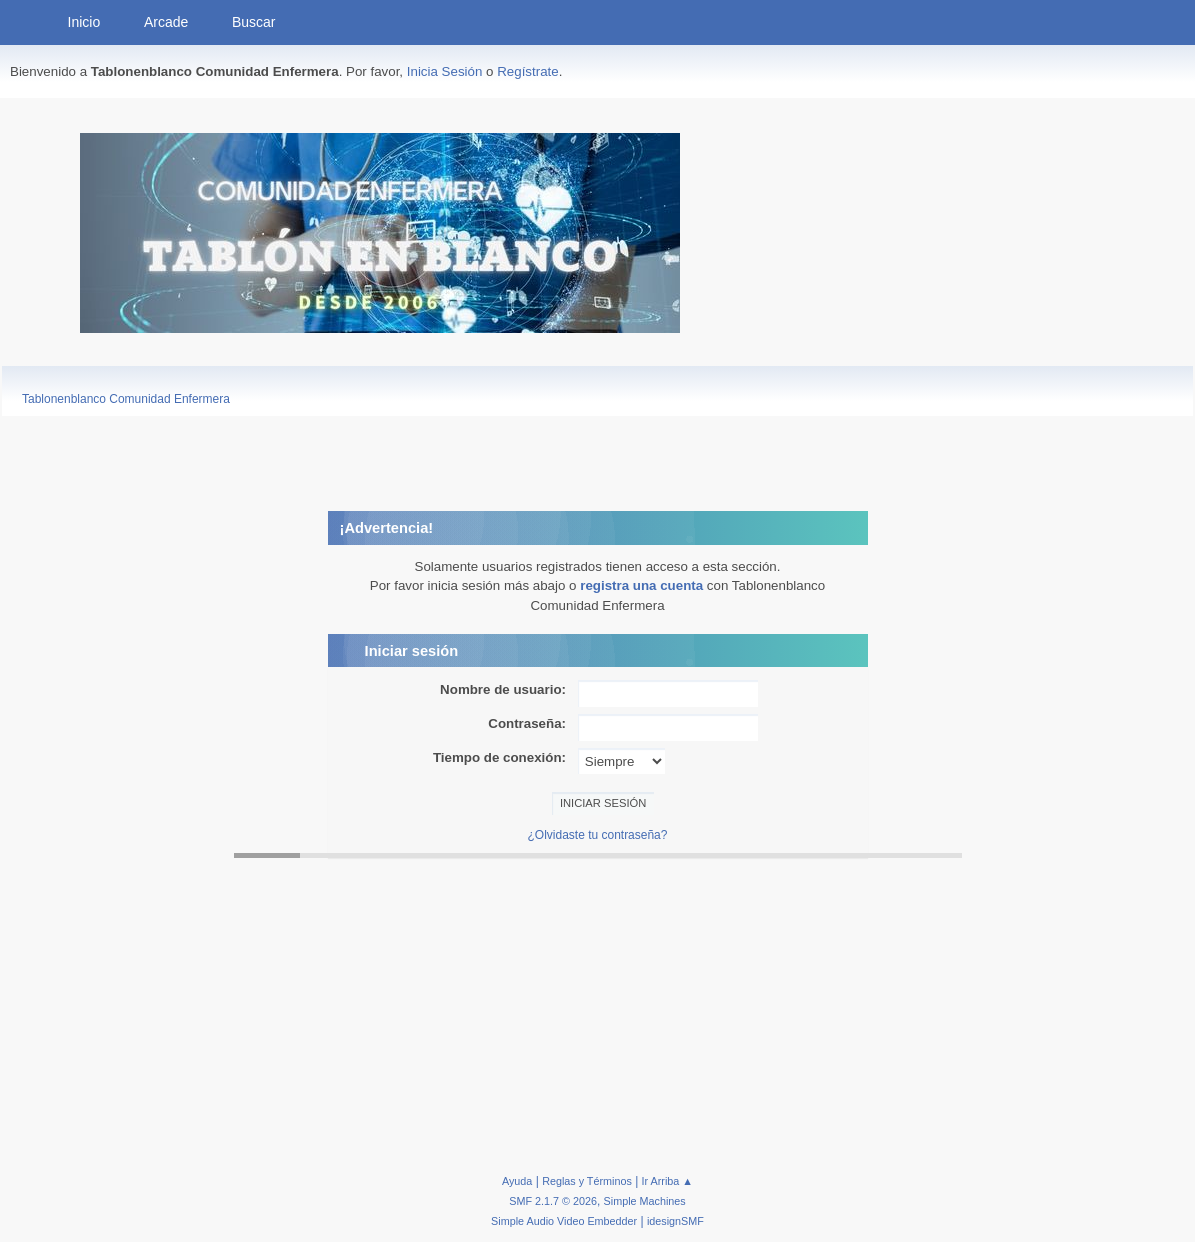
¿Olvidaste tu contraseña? (598, 835)
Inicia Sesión (445, 71)
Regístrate (528, 71)
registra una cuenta (641, 585)
